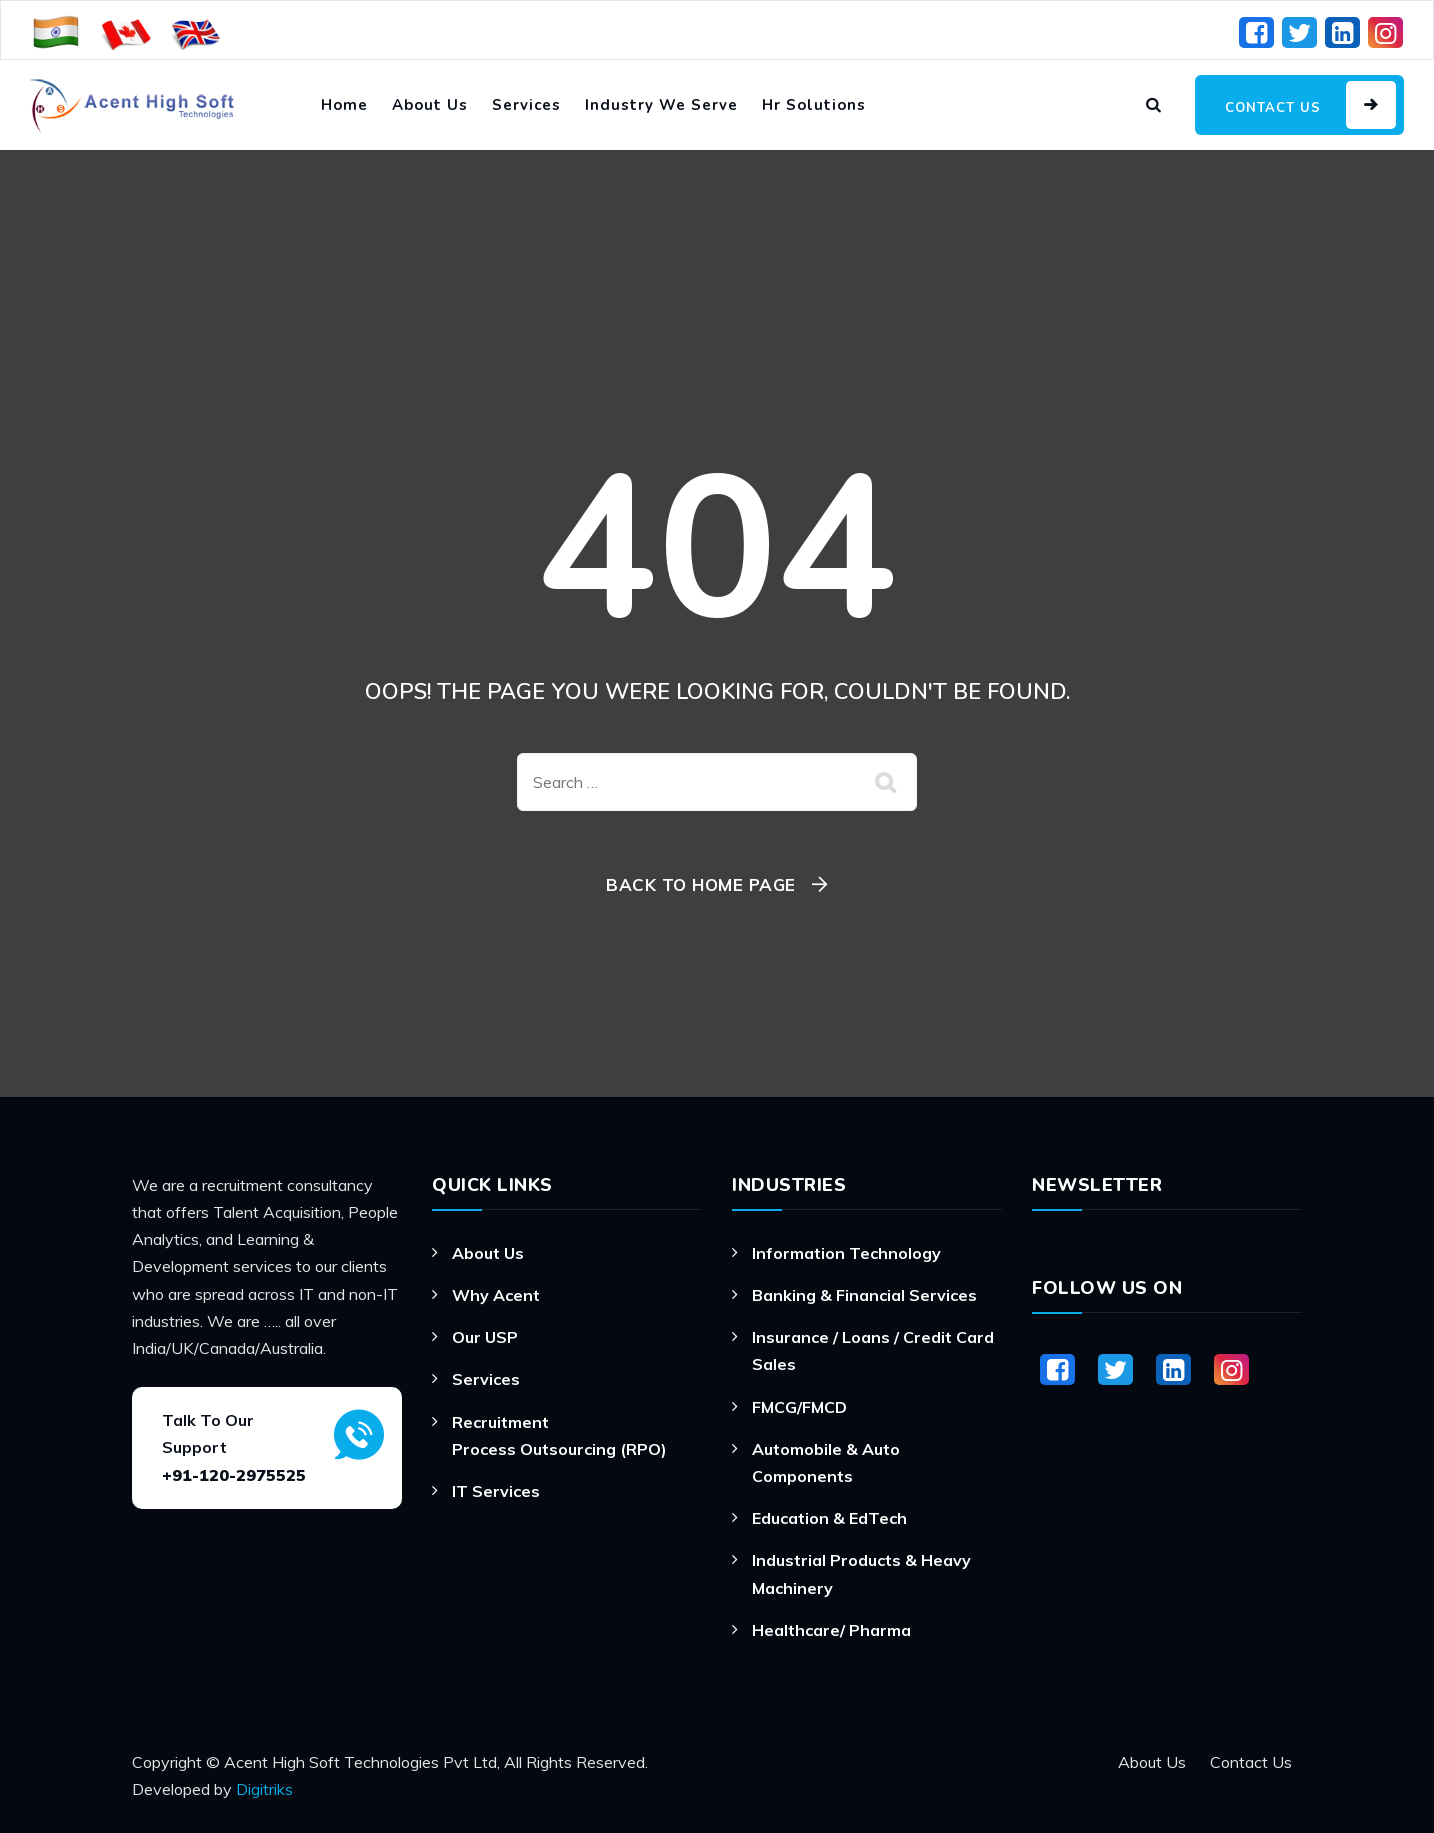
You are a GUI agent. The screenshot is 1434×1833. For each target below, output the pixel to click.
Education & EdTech (829, 1518)
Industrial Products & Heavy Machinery (861, 1573)
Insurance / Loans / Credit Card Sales (873, 1350)
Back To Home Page (701, 884)
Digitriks (264, 1789)
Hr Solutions (814, 105)
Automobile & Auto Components (826, 1462)
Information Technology (846, 1253)
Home (344, 105)
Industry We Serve (661, 105)
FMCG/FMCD (799, 1407)
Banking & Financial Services (864, 1295)
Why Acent (496, 1295)
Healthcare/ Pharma (831, 1630)
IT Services (496, 1491)
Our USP (485, 1337)
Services (526, 105)
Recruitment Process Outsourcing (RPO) (559, 1435)
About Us (430, 105)
